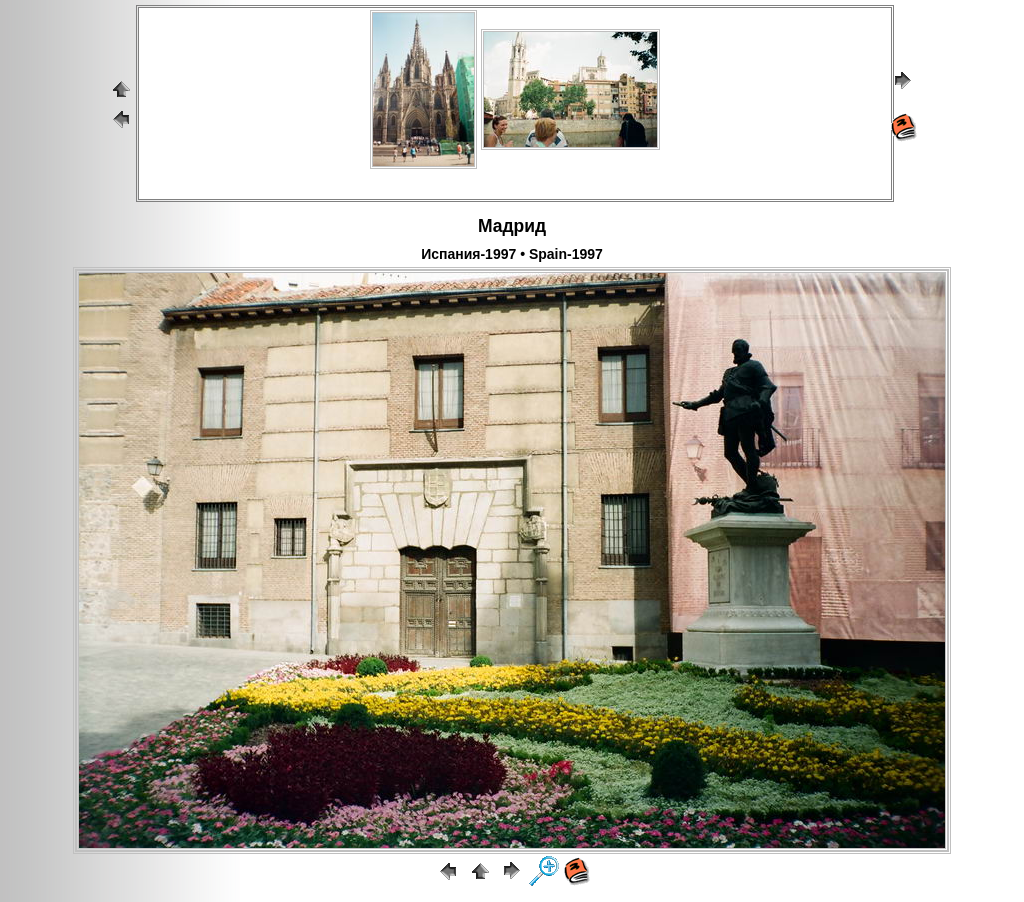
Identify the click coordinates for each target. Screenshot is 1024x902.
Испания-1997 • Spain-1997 (512, 254)
